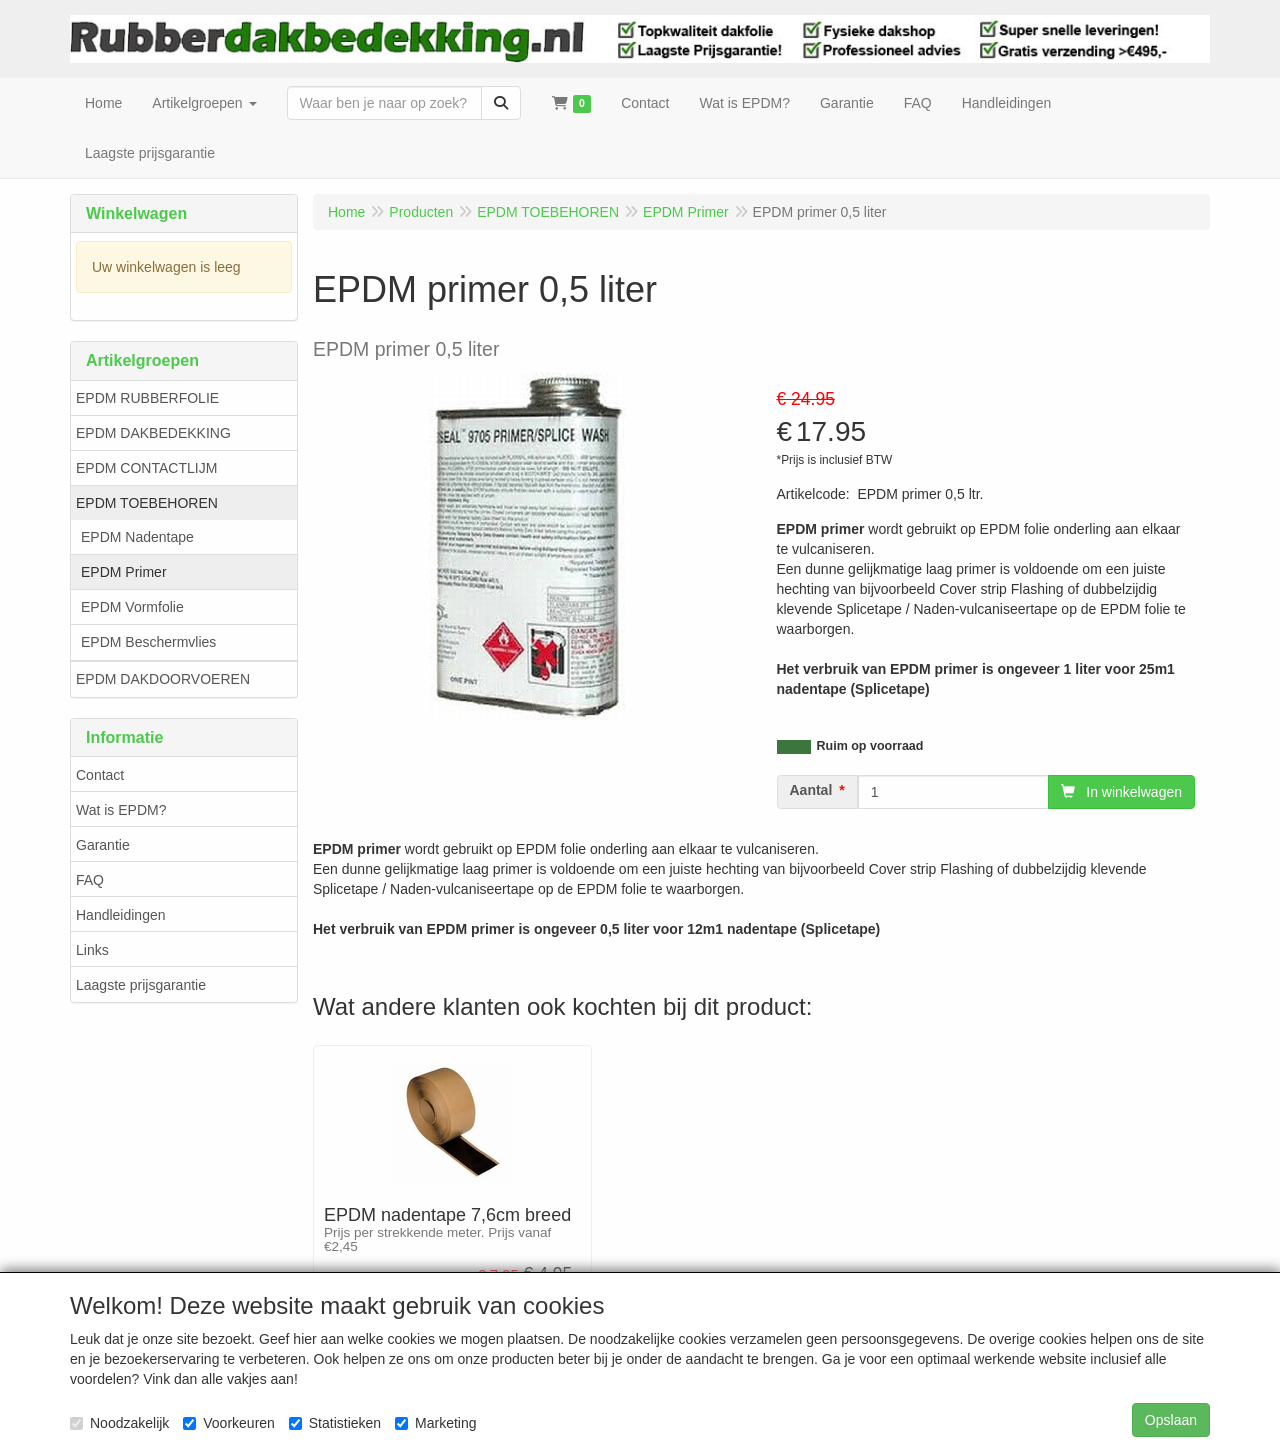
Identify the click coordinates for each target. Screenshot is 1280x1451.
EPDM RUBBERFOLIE (147, 398)
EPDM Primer (124, 572)
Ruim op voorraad (870, 746)
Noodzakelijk (119, 1423)
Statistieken (335, 1423)
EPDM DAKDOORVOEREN (163, 679)
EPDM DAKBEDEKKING (153, 433)
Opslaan (1171, 1420)
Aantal (811, 790)
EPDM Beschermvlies (148, 642)
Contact (100, 775)
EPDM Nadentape (137, 537)
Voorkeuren (229, 1423)
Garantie (103, 845)
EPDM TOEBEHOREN (147, 503)
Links (92, 950)
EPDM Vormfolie (132, 607)
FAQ (90, 880)
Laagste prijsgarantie (141, 985)
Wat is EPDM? (121, 810)
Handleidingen (121, 915)
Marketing (435, 1423)
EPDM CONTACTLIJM (146, 468)
